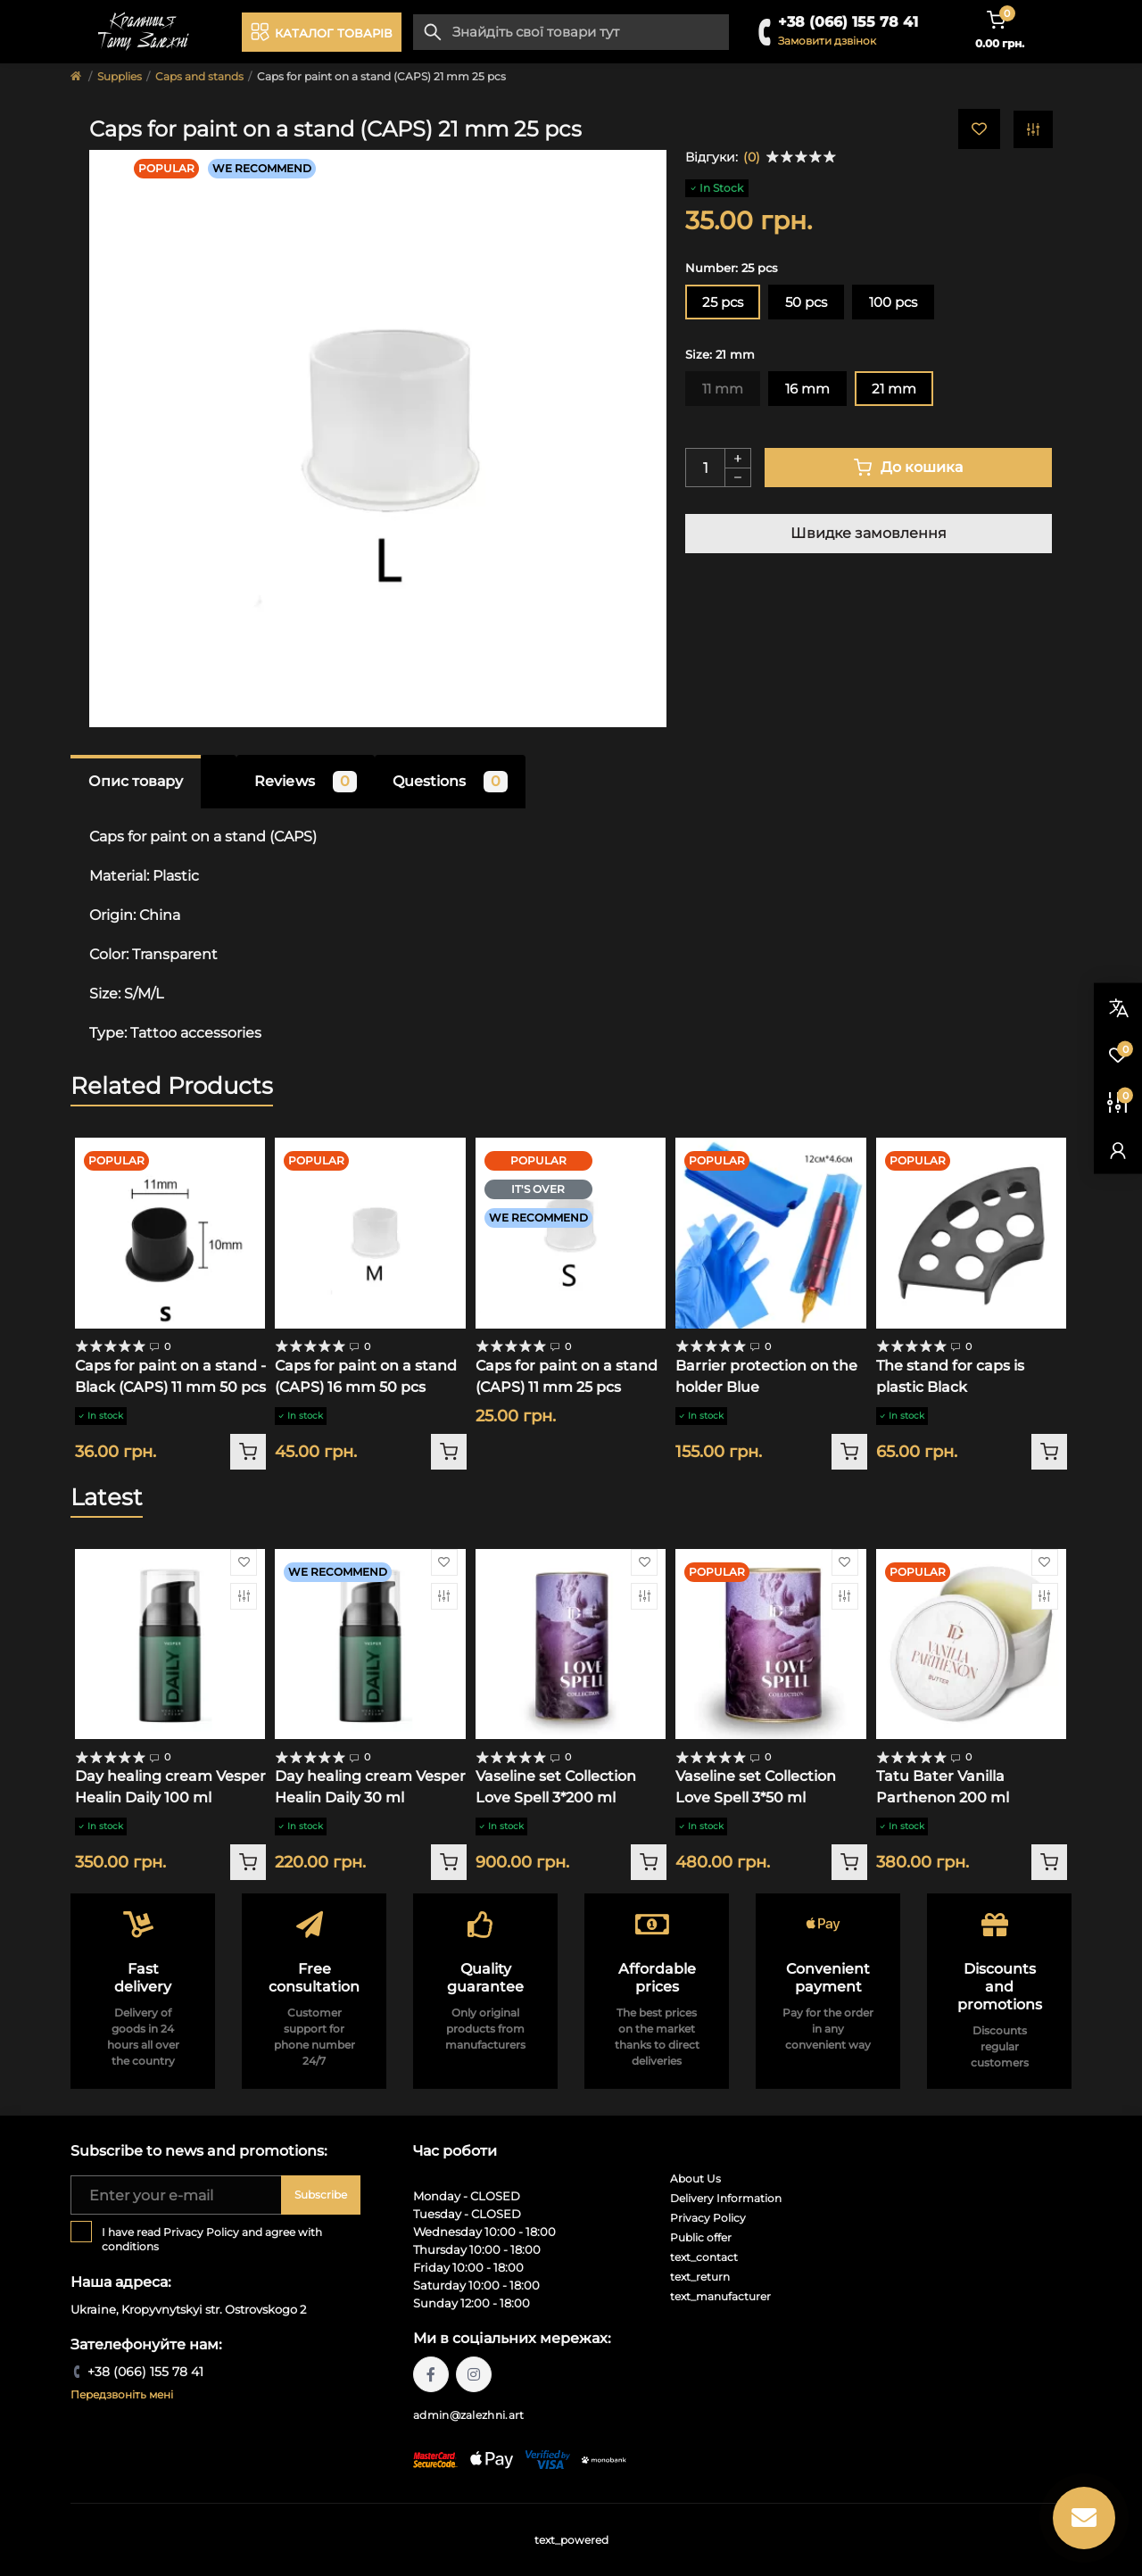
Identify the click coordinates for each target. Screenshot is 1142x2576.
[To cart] (248, 1452)
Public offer (701, 2237)
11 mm (722, 388)
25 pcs (722, 302)
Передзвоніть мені (121, 2394)
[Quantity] (704, 467)
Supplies (119, 76)
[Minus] (737, 478)
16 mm (807, 388)
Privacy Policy (201, 2232)
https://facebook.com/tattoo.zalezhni (430, 2374)
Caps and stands (199, 76)
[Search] (432, 32)
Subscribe (320, 2194)
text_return (700, 2276)
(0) (751, 157)
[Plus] (737, 458)
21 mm (894, 388)
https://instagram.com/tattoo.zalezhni (474, 2374)
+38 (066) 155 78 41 (848, 21)
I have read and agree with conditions (212, 2239)
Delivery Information (726, 2198)
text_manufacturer (720, 2296)
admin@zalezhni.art (468, 2415)
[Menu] (321, 32)
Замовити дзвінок (827, 40)
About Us (695, 2178)
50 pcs (806, 302)
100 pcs (893, 302)
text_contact (704, 2257)
